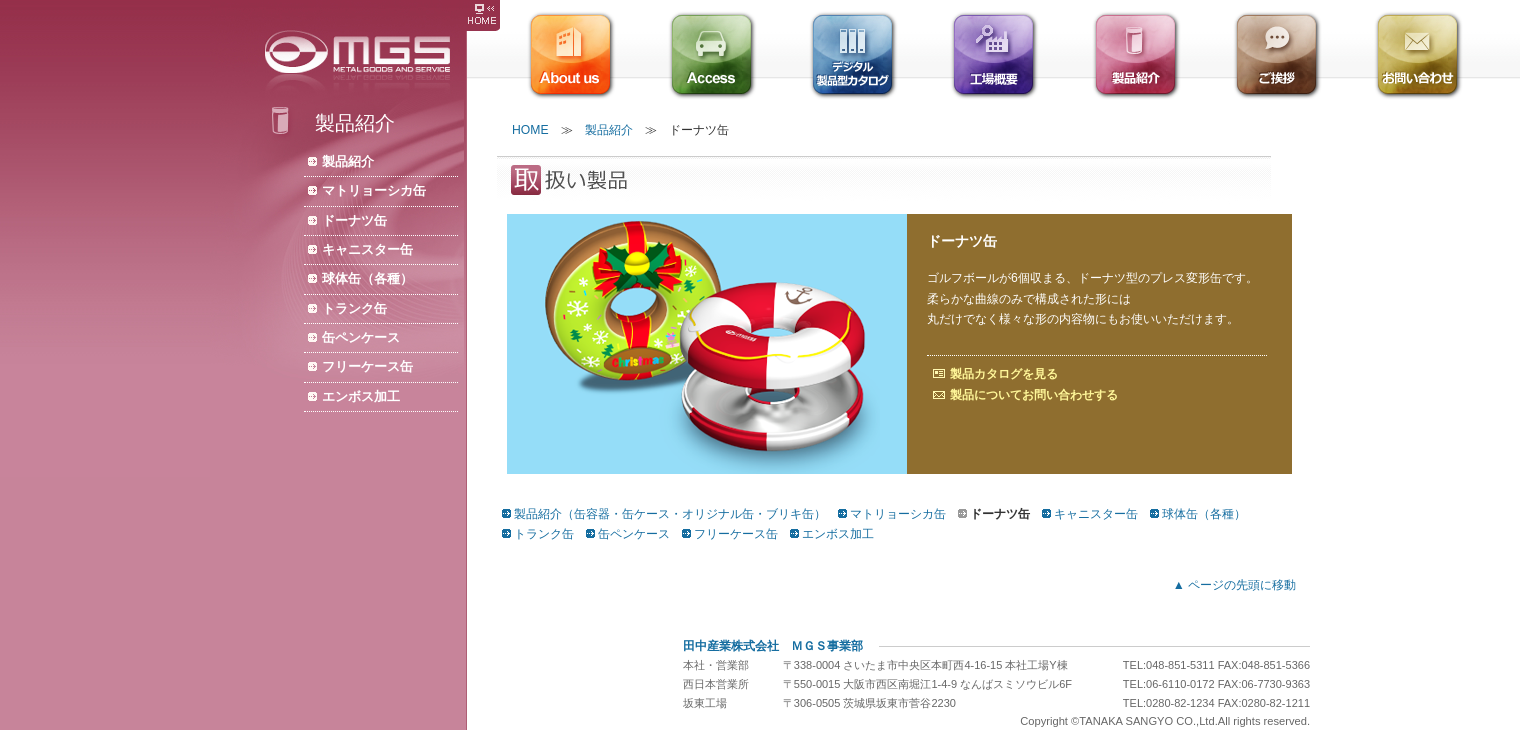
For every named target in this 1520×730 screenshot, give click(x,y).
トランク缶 (354, 308)
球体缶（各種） (367, 278)
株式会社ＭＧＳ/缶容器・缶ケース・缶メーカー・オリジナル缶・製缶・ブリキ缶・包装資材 (363, 62)
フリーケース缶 (367, 366)
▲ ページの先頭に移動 (1234, 585)
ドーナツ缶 (354, 220)
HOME (530, 130)
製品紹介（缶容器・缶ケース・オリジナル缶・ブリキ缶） (670, 514)
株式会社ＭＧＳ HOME (482, 15)
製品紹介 (348, 161)
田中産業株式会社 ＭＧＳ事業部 (773, 646)
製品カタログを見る (1004, 374)
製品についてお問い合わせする (1034, 395)
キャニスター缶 (367, 249)
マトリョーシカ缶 (374, 190)
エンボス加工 (361, 396)
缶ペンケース (361, 337)
